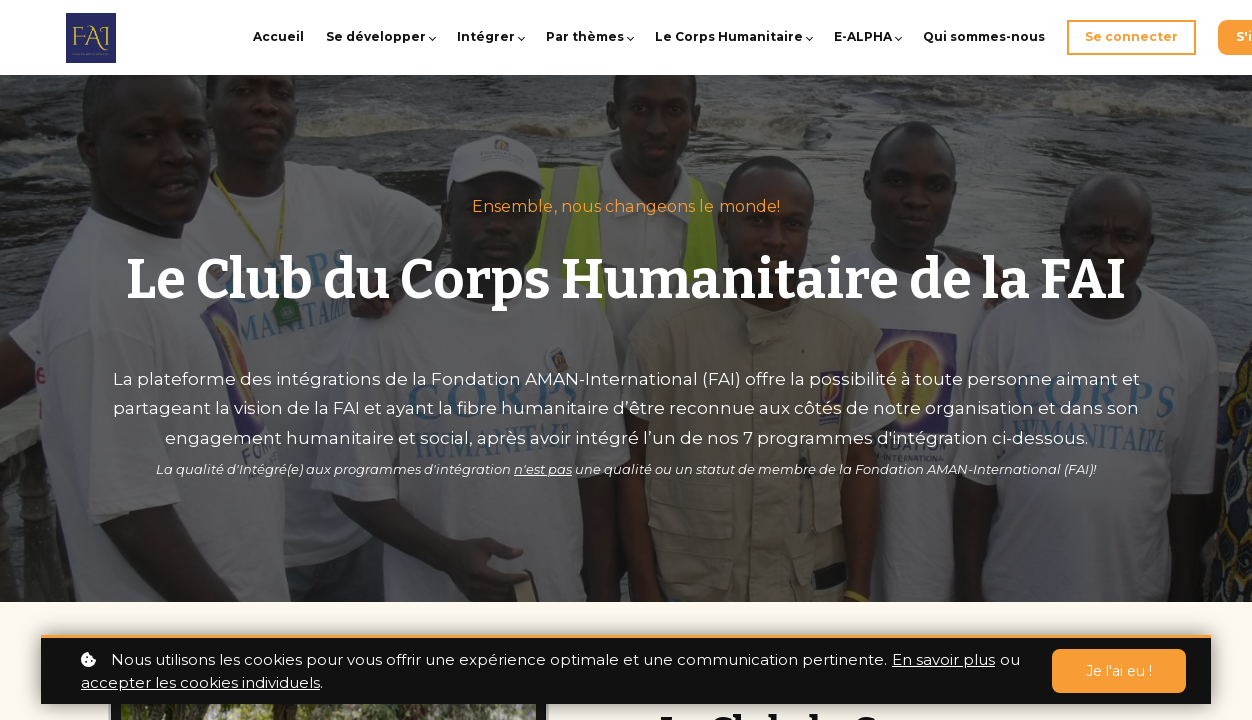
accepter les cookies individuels (200, 682)
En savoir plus (943, 659)
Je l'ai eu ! (1119, 671)
